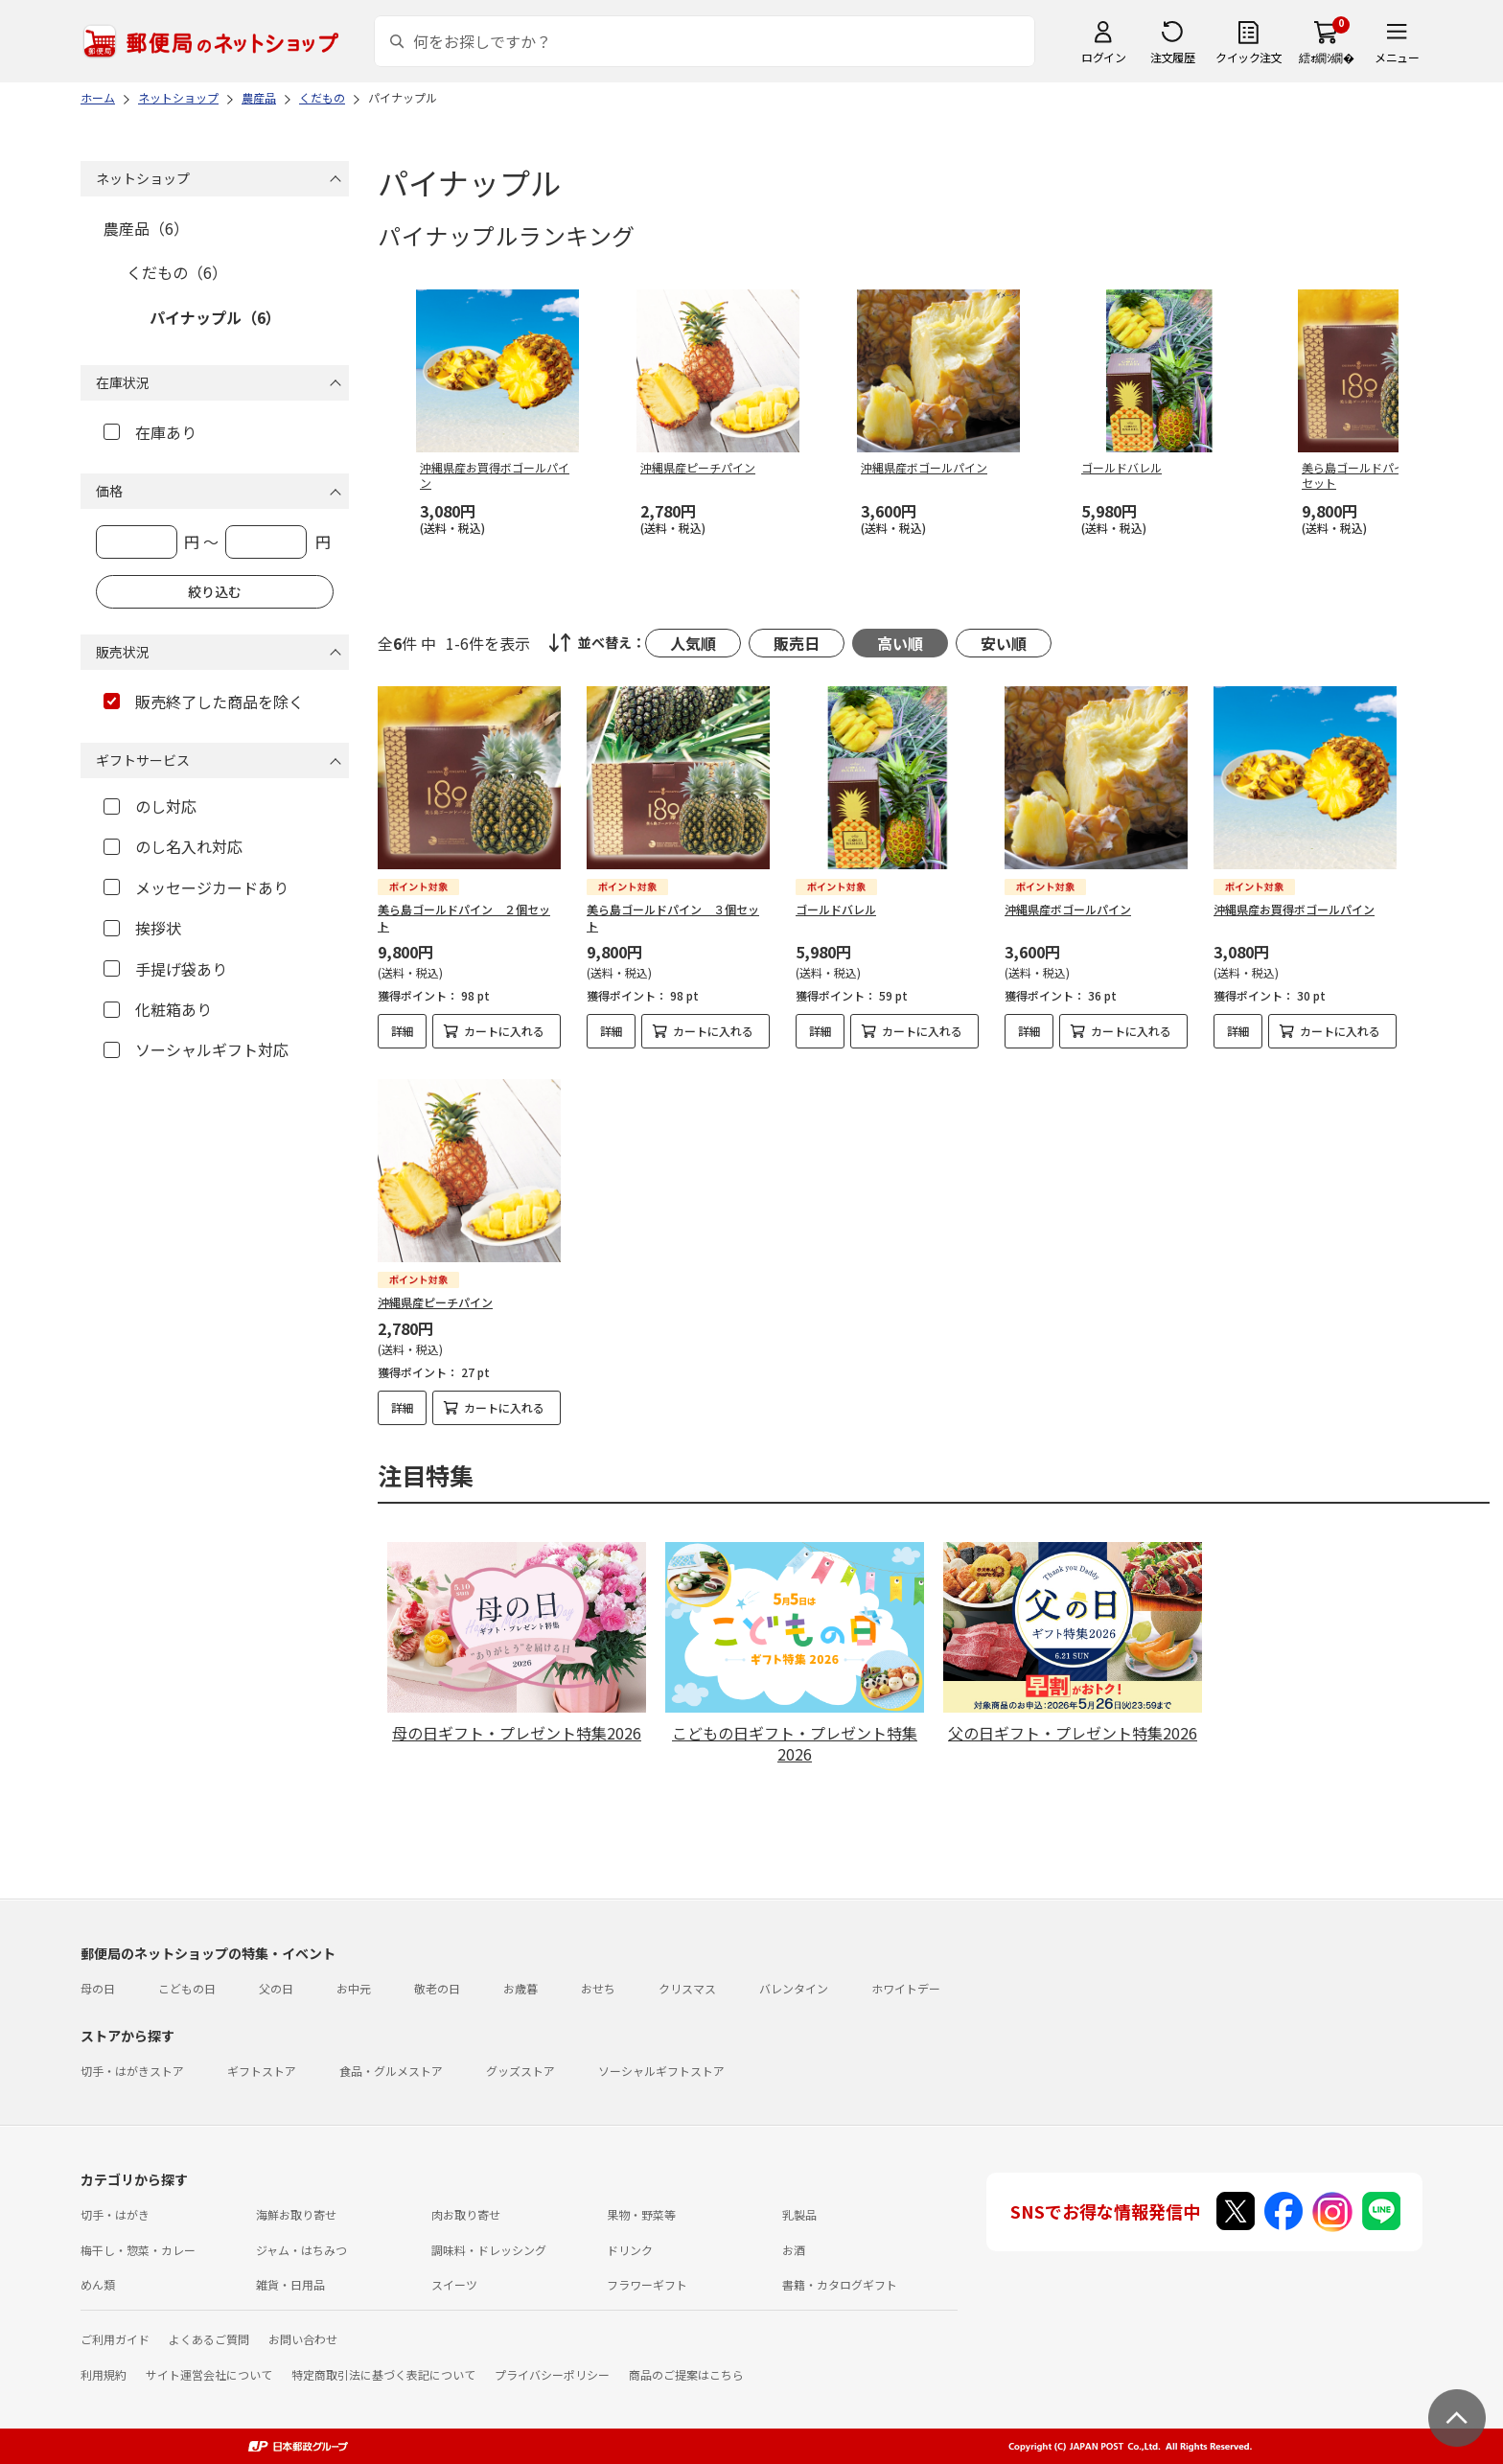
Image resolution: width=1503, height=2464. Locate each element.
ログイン (1103, 57)
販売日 (797, 643)
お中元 (353, 1988)
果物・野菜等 (641, 2214)
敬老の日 (437, 1988)
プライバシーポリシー (552, 2374)
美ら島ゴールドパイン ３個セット (673, 917)
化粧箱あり (158, 1009)
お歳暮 (520, 1988)
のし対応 (150, 805)
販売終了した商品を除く (204, 701)
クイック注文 (1248, 57)
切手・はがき (115, 2214)
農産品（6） (146, 228)
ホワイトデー (905, 1988)
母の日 (98, 1988)
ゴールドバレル (836, 909)
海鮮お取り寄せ (296, 2214)
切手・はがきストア (132, 2070)
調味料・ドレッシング (488, 2250)
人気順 (693, 643)
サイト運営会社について (209, 2374)
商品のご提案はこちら (686, 2374)
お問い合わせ (302, 2339)
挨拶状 (142, 927)
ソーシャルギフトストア (661, 2070)
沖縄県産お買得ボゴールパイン (1294, 909)
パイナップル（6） (215, 317)
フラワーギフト (647, 2284)
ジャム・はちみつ (301, 2250)
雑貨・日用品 (290, 2284)
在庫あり (150, 432)
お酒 (793, 2250)
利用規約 (104, 2374)
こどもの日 (187, 1988)
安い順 (1004, 643)
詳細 (402, 1031)
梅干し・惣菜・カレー (138, 2250)
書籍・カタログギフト (839, 2284)
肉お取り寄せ (465, 2214)
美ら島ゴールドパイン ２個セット (464, 917)
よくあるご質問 (209, 2339)
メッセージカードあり (196, 887)
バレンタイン (793, 1988)
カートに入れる (504, 1031)
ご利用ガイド (115, 2339)
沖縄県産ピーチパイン (435, 1302)
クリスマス (687, 1988)
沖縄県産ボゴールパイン (1068, 909)
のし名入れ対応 (173, 846)
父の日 (276, 1988)
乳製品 (799, 2214)
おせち (598, 1988)
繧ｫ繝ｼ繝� (1326, 57)
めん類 (98, 2284)
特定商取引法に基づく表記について (383, 2374)
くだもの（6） (177, 272)
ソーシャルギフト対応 (196, 1049)
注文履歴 (1172, 57)
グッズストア (520, 2070)
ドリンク (630, 2250)
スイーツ (454, 2284)
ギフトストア (261, 2070)
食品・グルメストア (391, 2070)
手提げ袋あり (165, 968)
